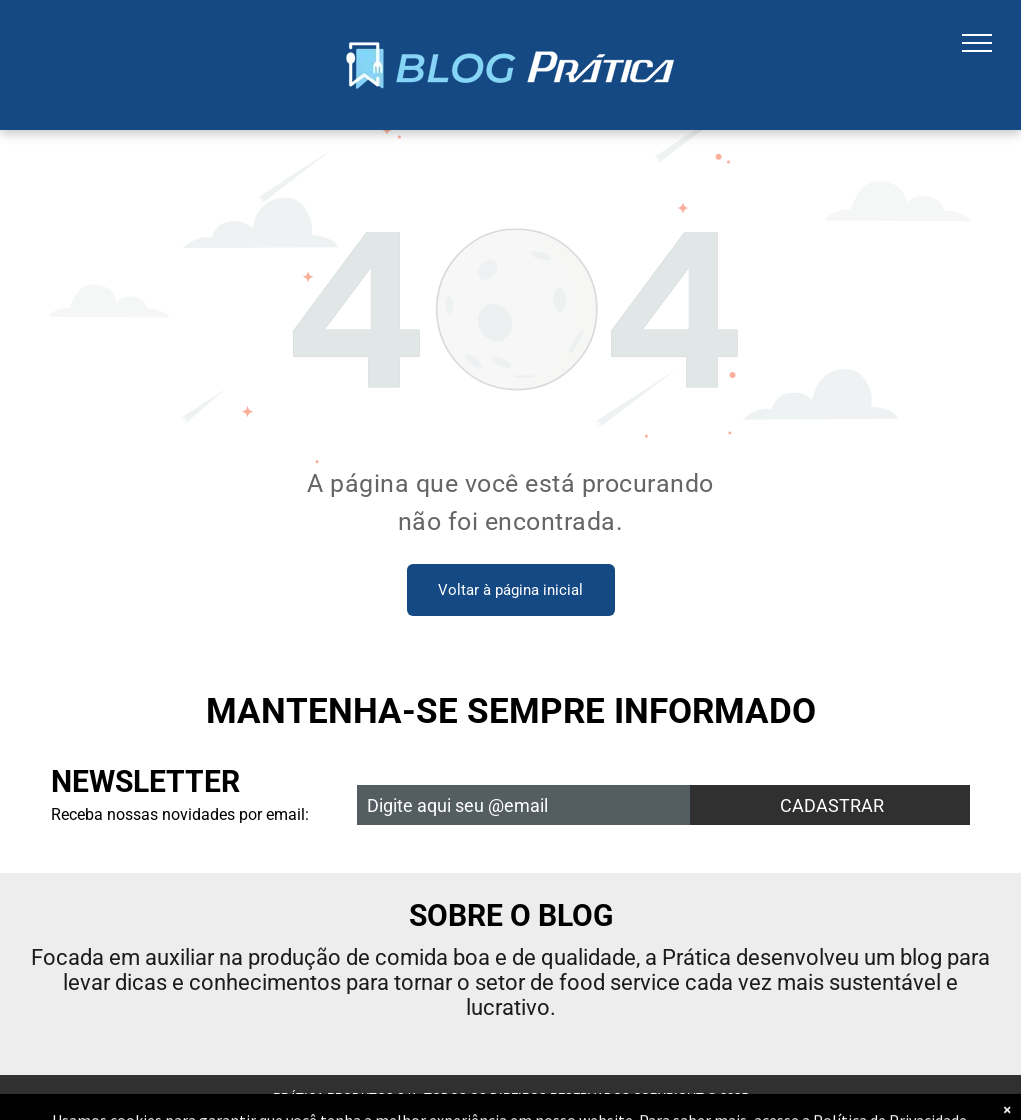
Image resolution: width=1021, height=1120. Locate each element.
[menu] (977, 43)
